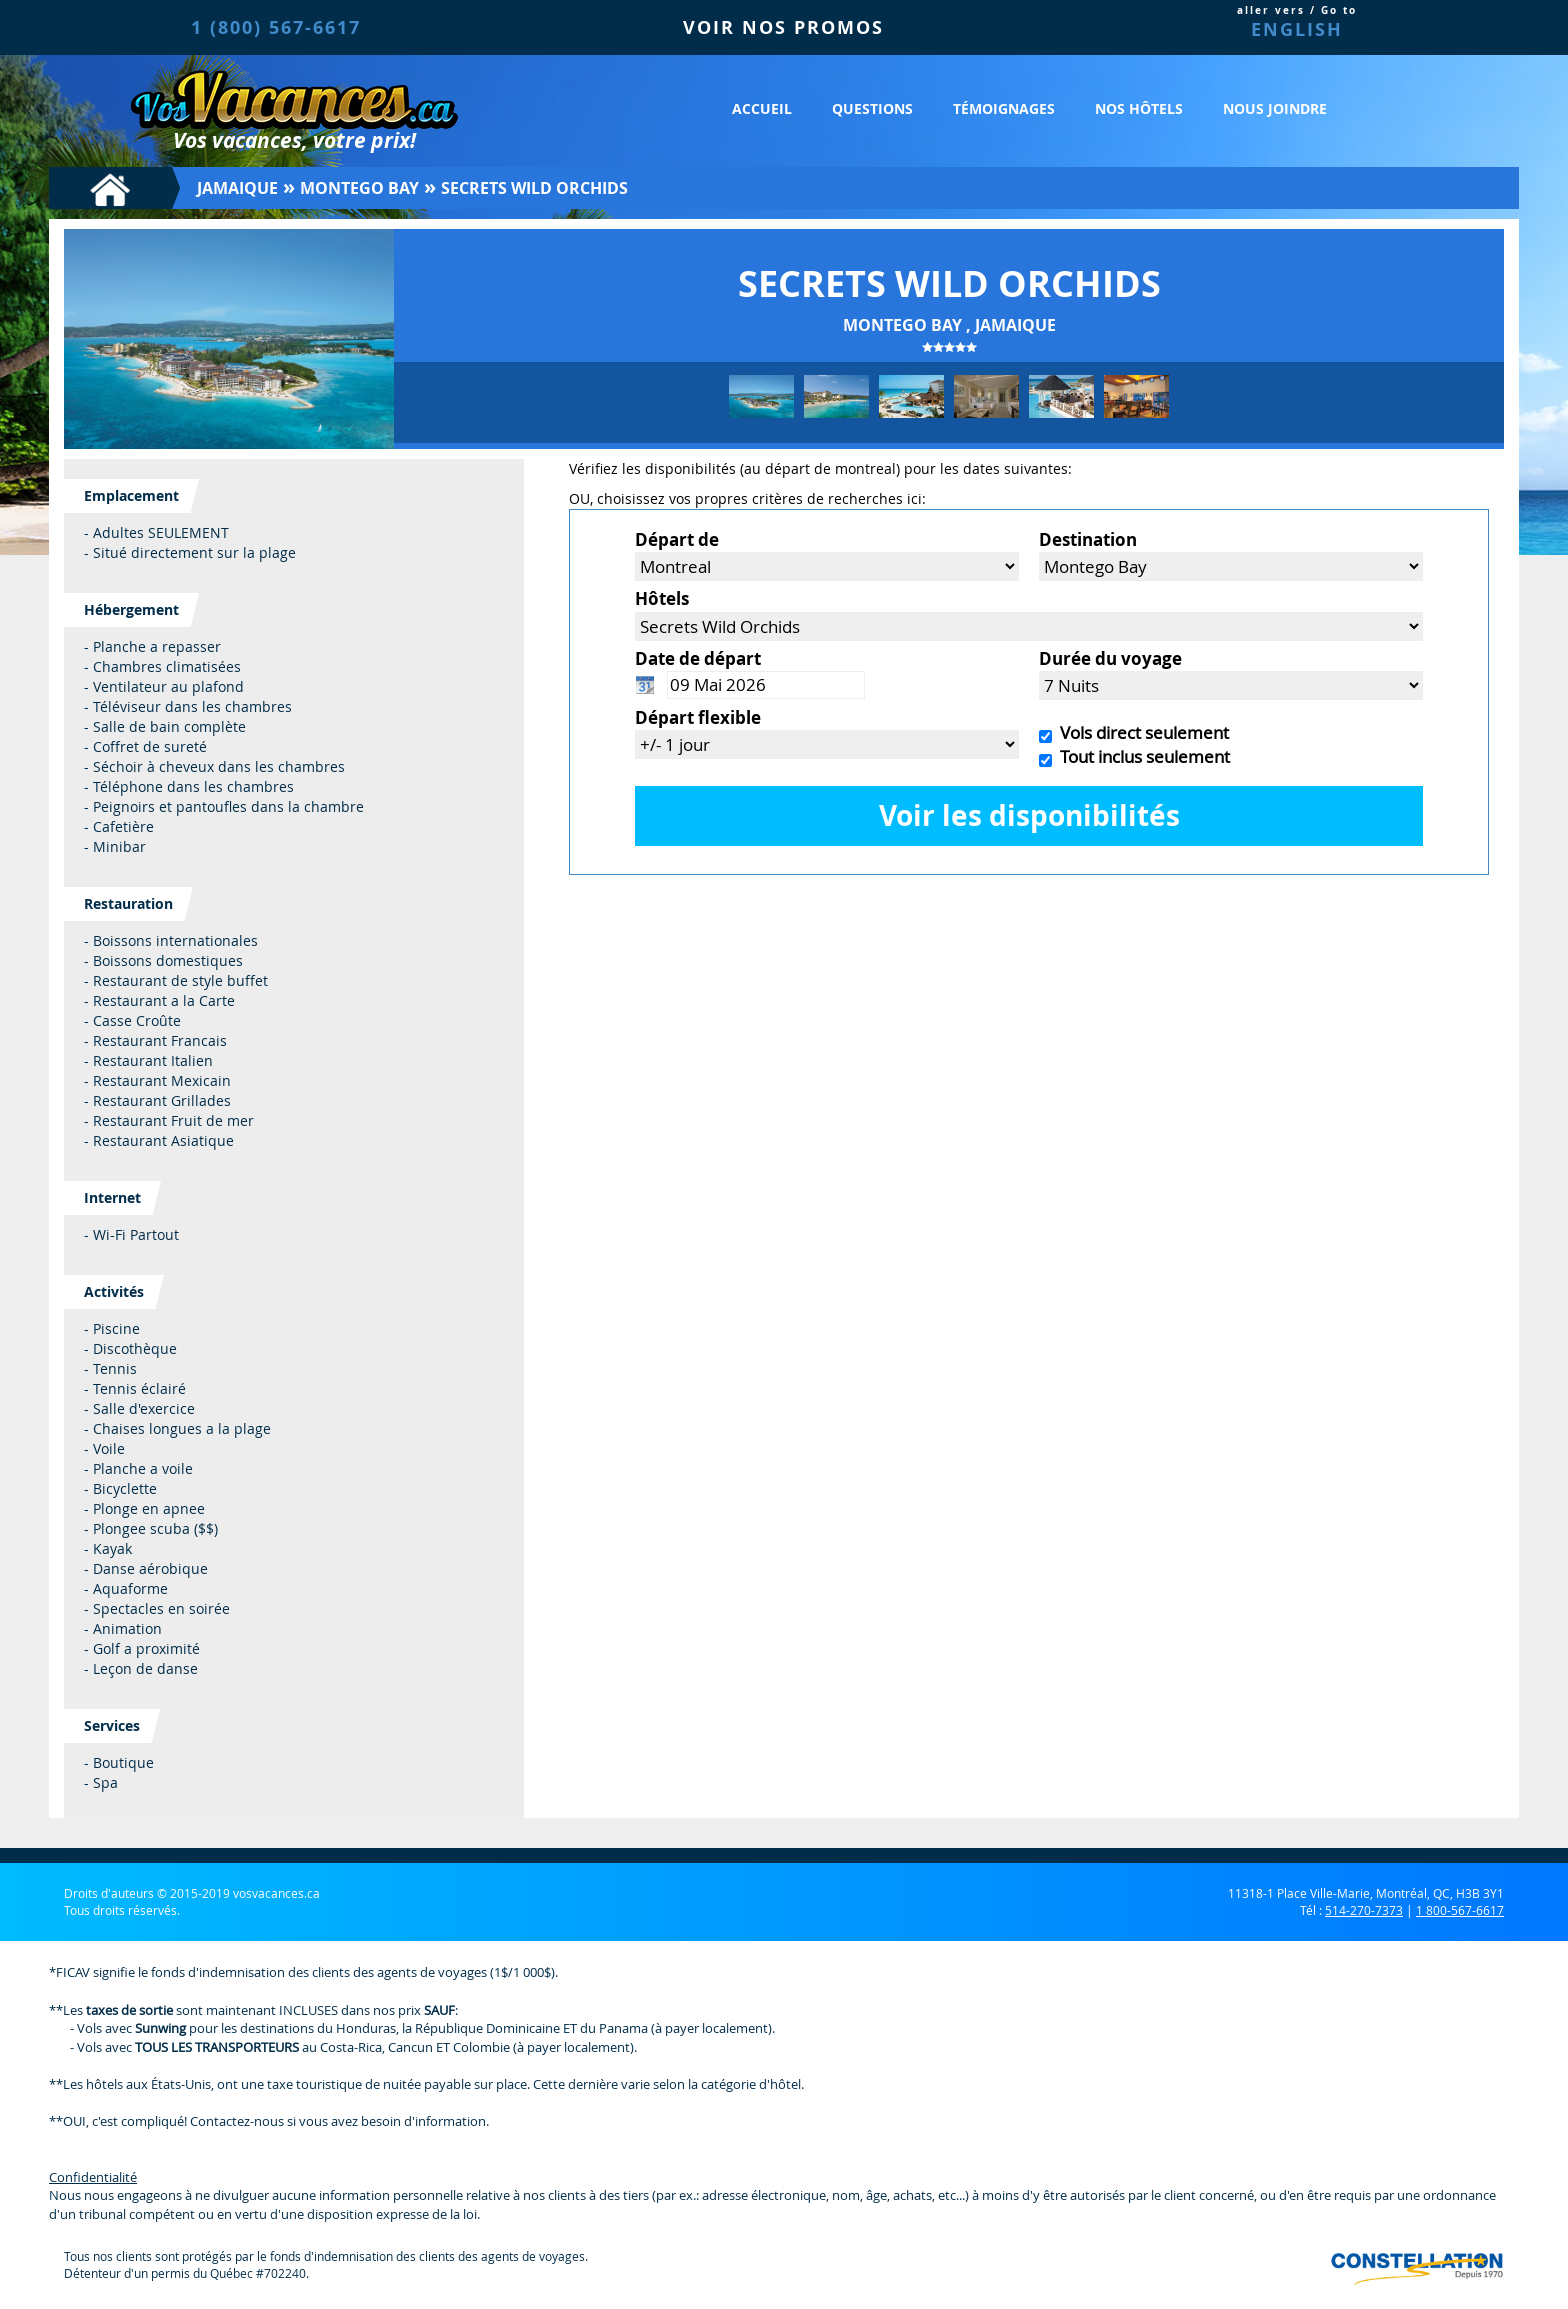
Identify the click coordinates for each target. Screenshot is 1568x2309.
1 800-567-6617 (1460, 1910)
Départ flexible (698, 717)
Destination (1088, 539)
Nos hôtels (1139, 108)
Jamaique (237, 188)
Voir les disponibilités (1029, 815)
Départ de (677, 539)
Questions (872, 108)
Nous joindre (1275, 108)
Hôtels (662, 598)
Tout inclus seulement (1141, 756)
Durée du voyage (1110, 658)
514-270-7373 (1364, 1910)
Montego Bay (359, 188)
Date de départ (698, 658)
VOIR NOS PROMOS (783, 27)
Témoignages (1004, 108)
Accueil (762, 108)
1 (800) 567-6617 (276, 27)
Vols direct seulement (1140, 732)
